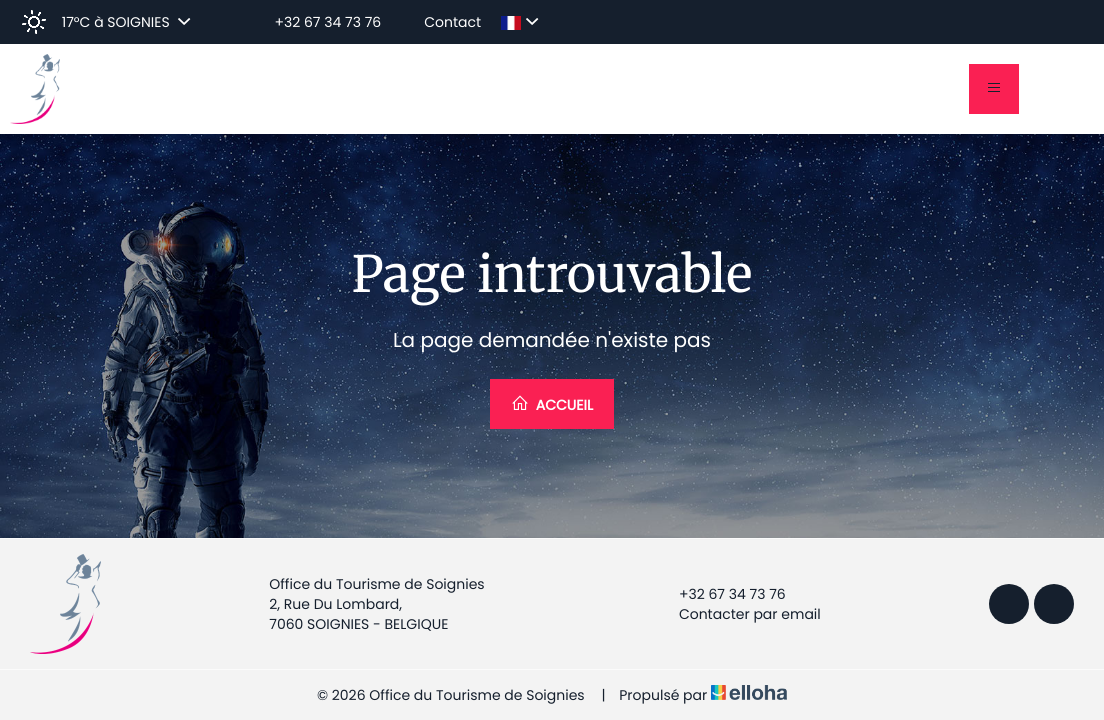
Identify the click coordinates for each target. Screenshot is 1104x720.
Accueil (552, 404)
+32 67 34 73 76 (721, 594)
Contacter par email (738, 614)
